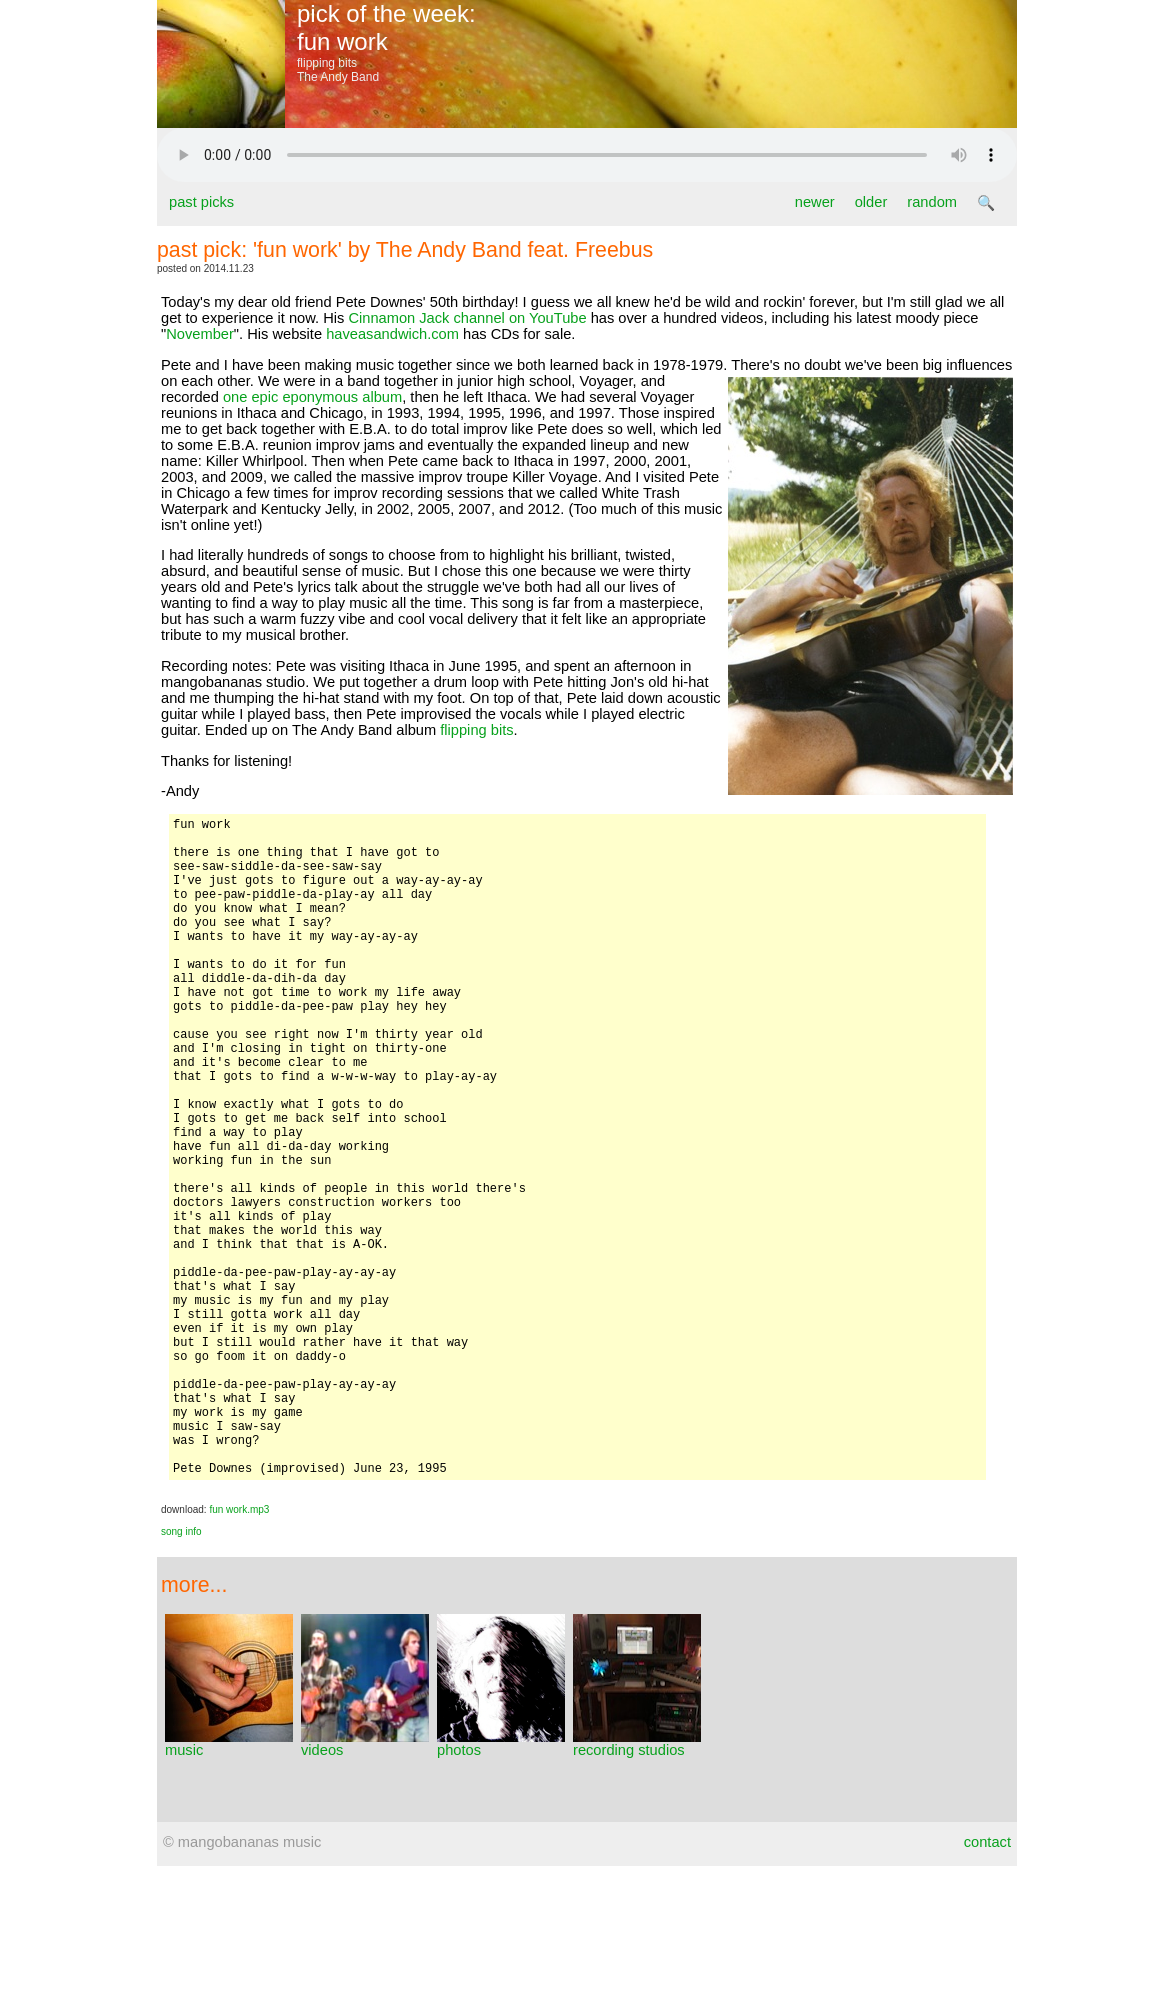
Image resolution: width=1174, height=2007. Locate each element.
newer (815, 202)
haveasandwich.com (392, 334)
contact (987, 1983)
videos (365, 1884)
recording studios (637, 1884)
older (871, 202)
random (932, 202)
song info (181, 1672)
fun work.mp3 (239, 1650)
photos (501, 1884)
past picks (201, 202)
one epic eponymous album (312, 397)
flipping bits (476, 730)
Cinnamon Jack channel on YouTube (467, 318)
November (200, 334)
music (229, 1884)
